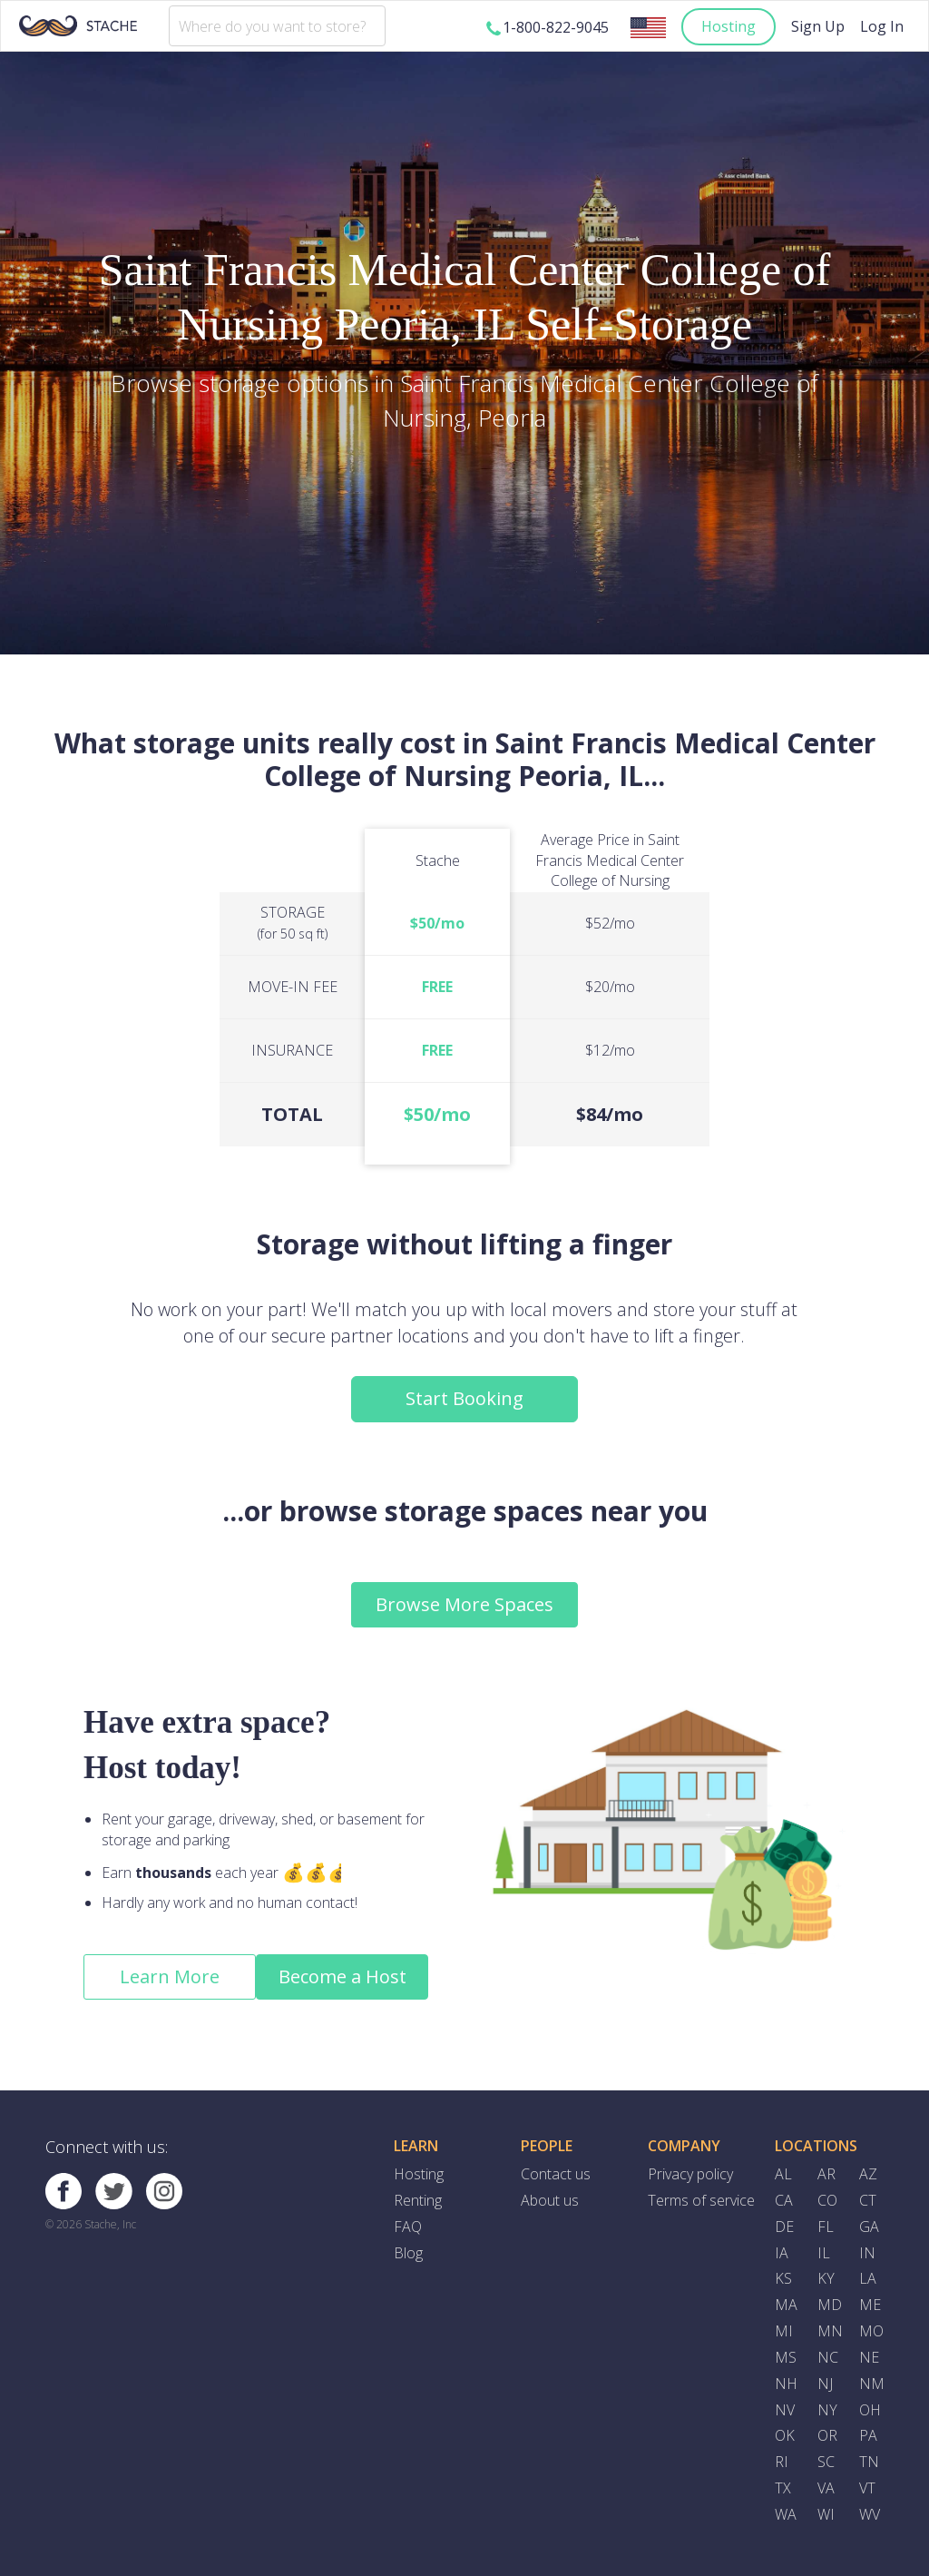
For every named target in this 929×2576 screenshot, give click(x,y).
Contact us (556, 2174)
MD (829, 2305)
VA (826, 2488)
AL (783, 2174)
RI (781, 2462)
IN (867, 2253)
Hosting (728, 26)
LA (867, 2278)
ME (870, 2305)
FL (825, 2227)
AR (826, 2174)
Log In (882, 26)
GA (869, 2227)
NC (827, 2357)
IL (823, 2253)
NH (786, 2384)
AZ (868, 2174)
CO (827, 2200)
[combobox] (277, 25)
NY (827, 2410)
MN (830, 2331)
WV (869, 2514)
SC (826, 2462)
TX (783, 2488)
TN (869, 2462)
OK (785, 2435)
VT (867, 2488)
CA (784, 2200)
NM (872, 2384)
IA (781, 2253)
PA (868, 2435)
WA (786, 2514)
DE (784, 2227)
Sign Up (818, 26)
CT (867, 2200)
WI (826, 2514)
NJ (825, 2384)
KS (783, 2278)
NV (785, 2410)
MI (784, 2331)
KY (826, 2278)
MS (786, 2357)
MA (786, 2305)
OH (870, 2410)
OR (827, 2435)
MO (871, 2331)
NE (869, 2357)
